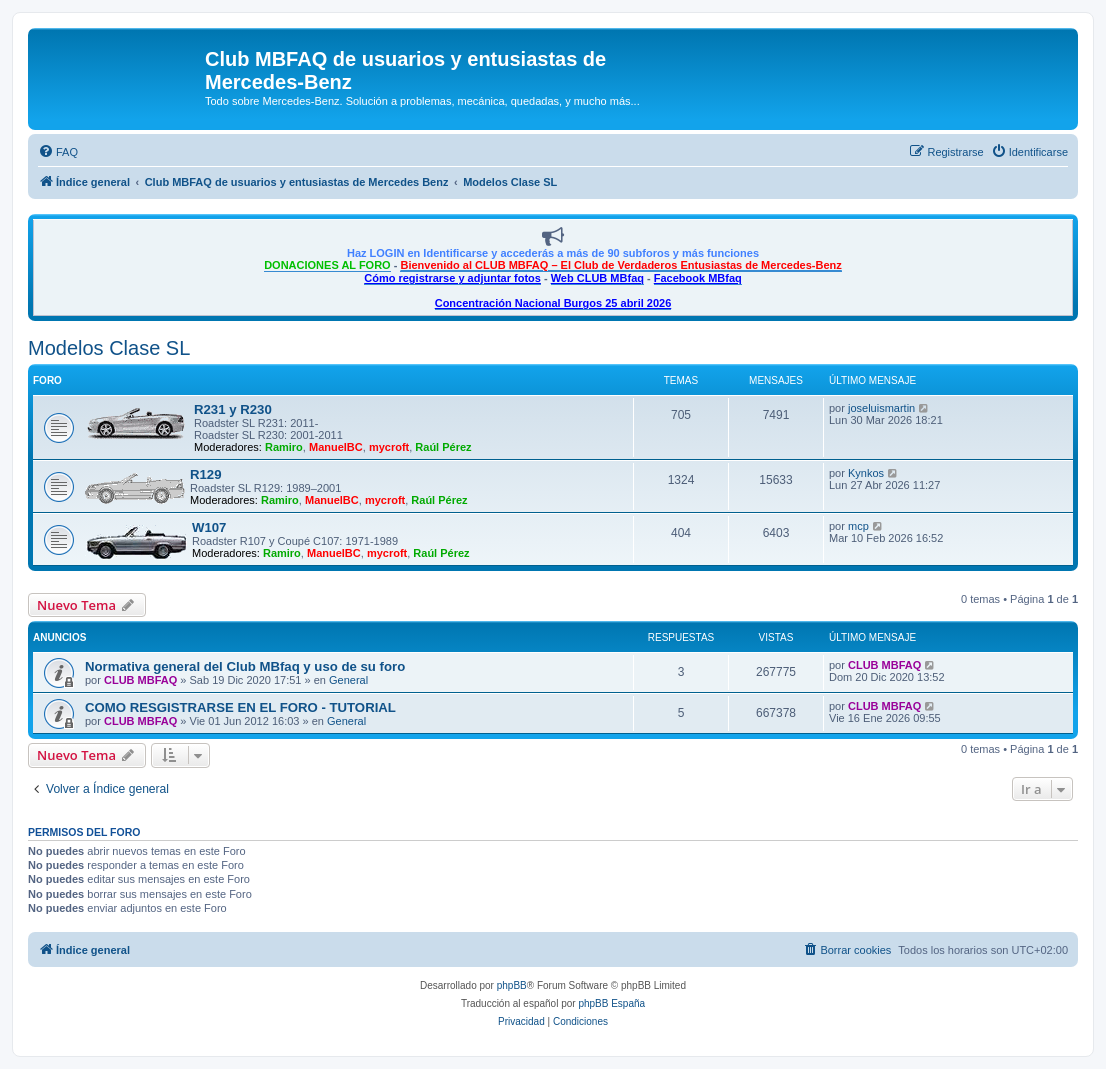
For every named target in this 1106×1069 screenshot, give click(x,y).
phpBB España (611, 1003)
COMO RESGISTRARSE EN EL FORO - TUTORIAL (240, 707)
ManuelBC (336, 447)
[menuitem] (58, 152)
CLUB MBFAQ (140, 680)
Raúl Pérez (443, 447)
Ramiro (284, 447)
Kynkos (866, 473)
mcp (858, 526)
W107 (209, 527)
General (348, 680)
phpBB (512, 985)
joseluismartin (881, 408)
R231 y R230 (233, 409)
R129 (206, 474)
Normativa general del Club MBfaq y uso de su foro (245, 666)
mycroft (389, 447)
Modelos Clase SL (109, 348)
